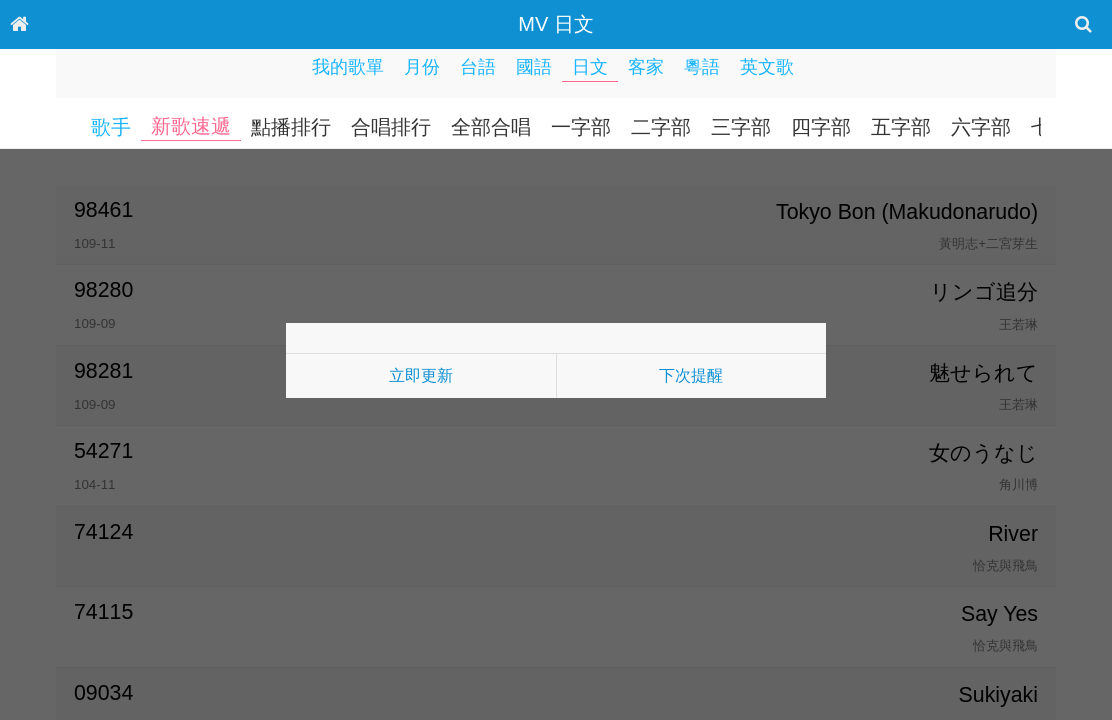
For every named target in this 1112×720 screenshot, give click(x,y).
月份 (422, 67)
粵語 (702, 67)
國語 (534, 67)
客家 (646, 67)
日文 (590, 67)
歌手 (111, 127)
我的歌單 (348, 67)
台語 (478, 67)
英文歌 (767, 67)
